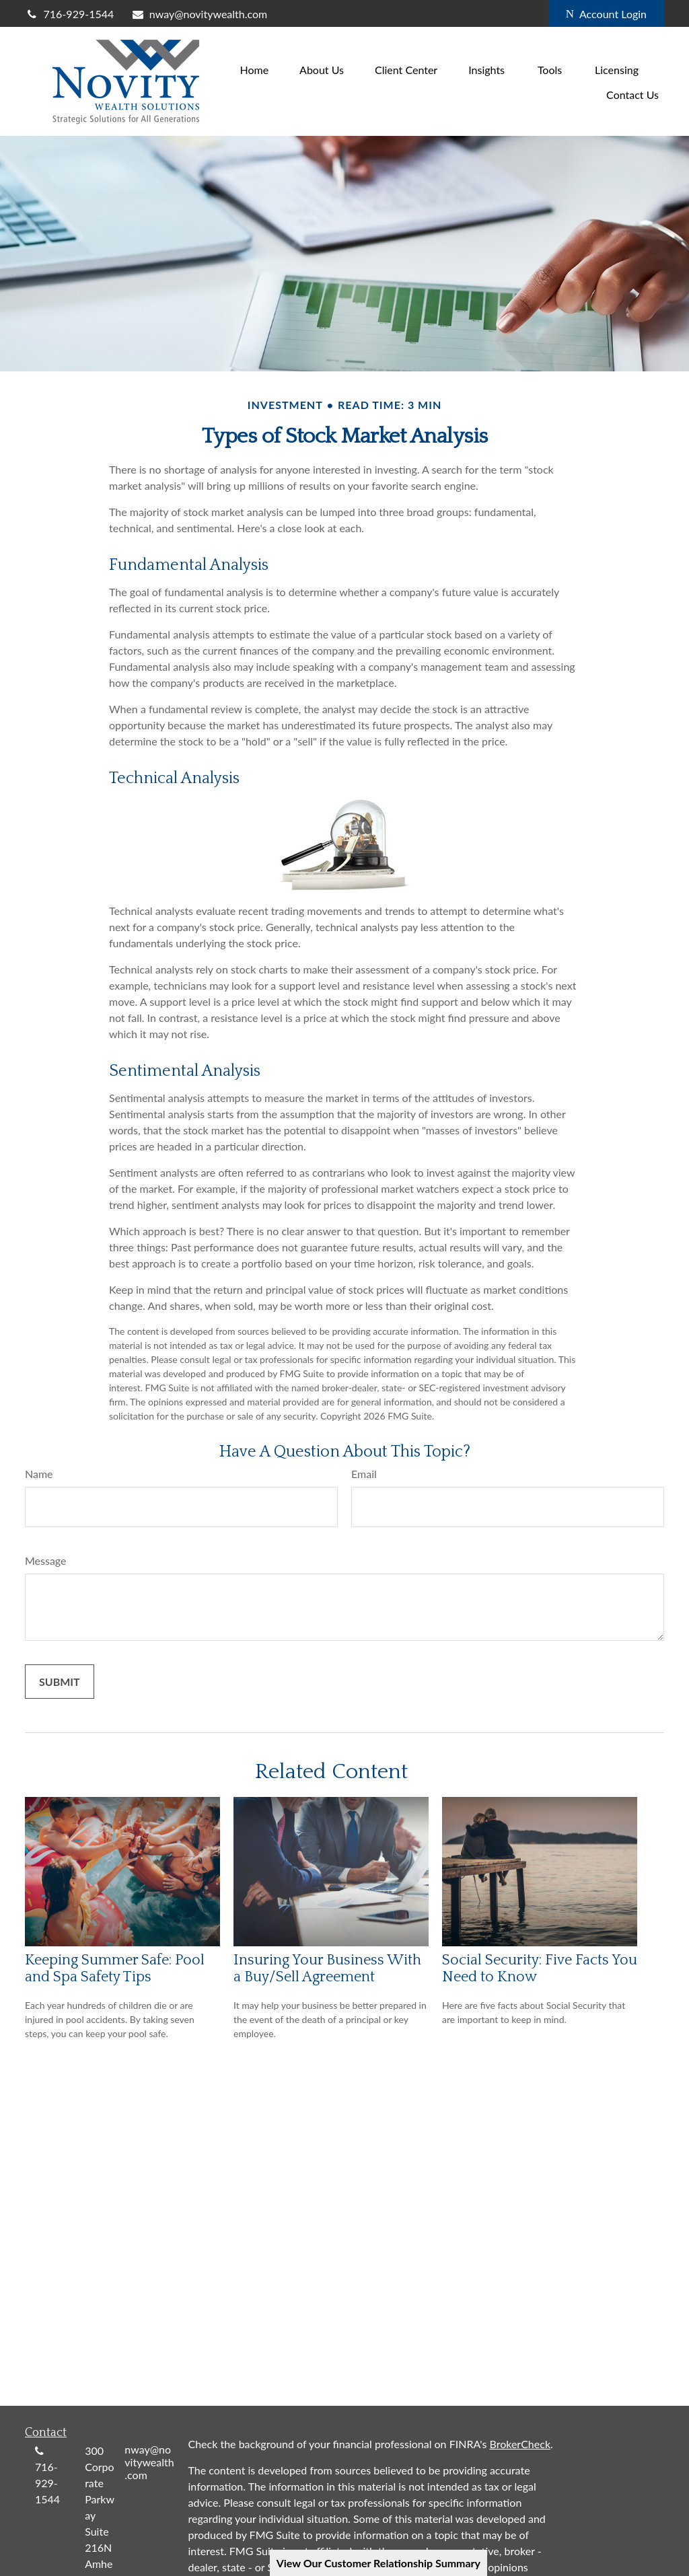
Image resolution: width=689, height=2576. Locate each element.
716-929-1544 (69, 13)
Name (39, 1473)
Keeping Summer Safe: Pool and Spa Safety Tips (115, 1968)
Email (364, 1473)
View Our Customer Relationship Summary (378, 2562)
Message (46, 1560)
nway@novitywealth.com (199, 13)
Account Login (606, 13)
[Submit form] (59, 1681)
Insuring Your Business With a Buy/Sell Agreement (327, 1968)
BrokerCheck (520, 2443)
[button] (254, 69)
